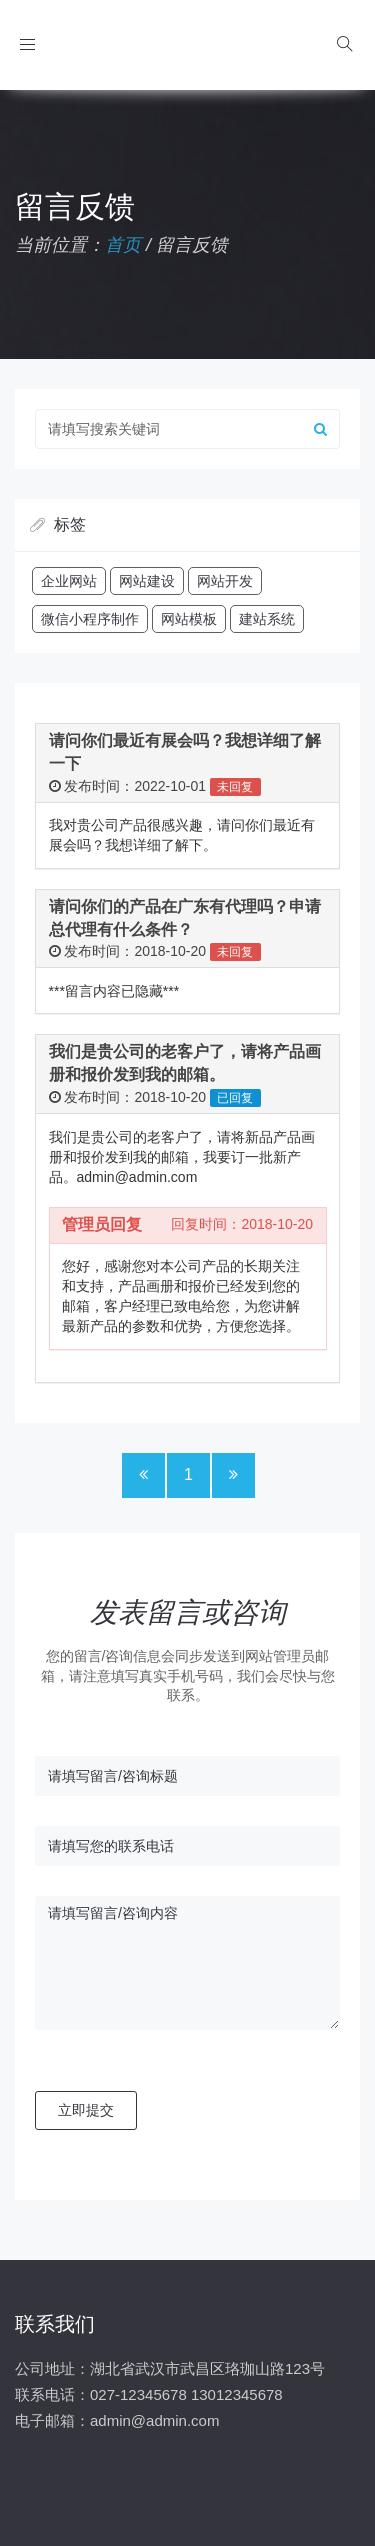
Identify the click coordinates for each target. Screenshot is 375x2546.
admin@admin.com (154, 2420)
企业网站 (69, 581)
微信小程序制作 (90, 619)
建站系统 (267, 619)
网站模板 (189, 619)
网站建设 (147, 581)
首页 (123, 245)
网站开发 (225, 581)
